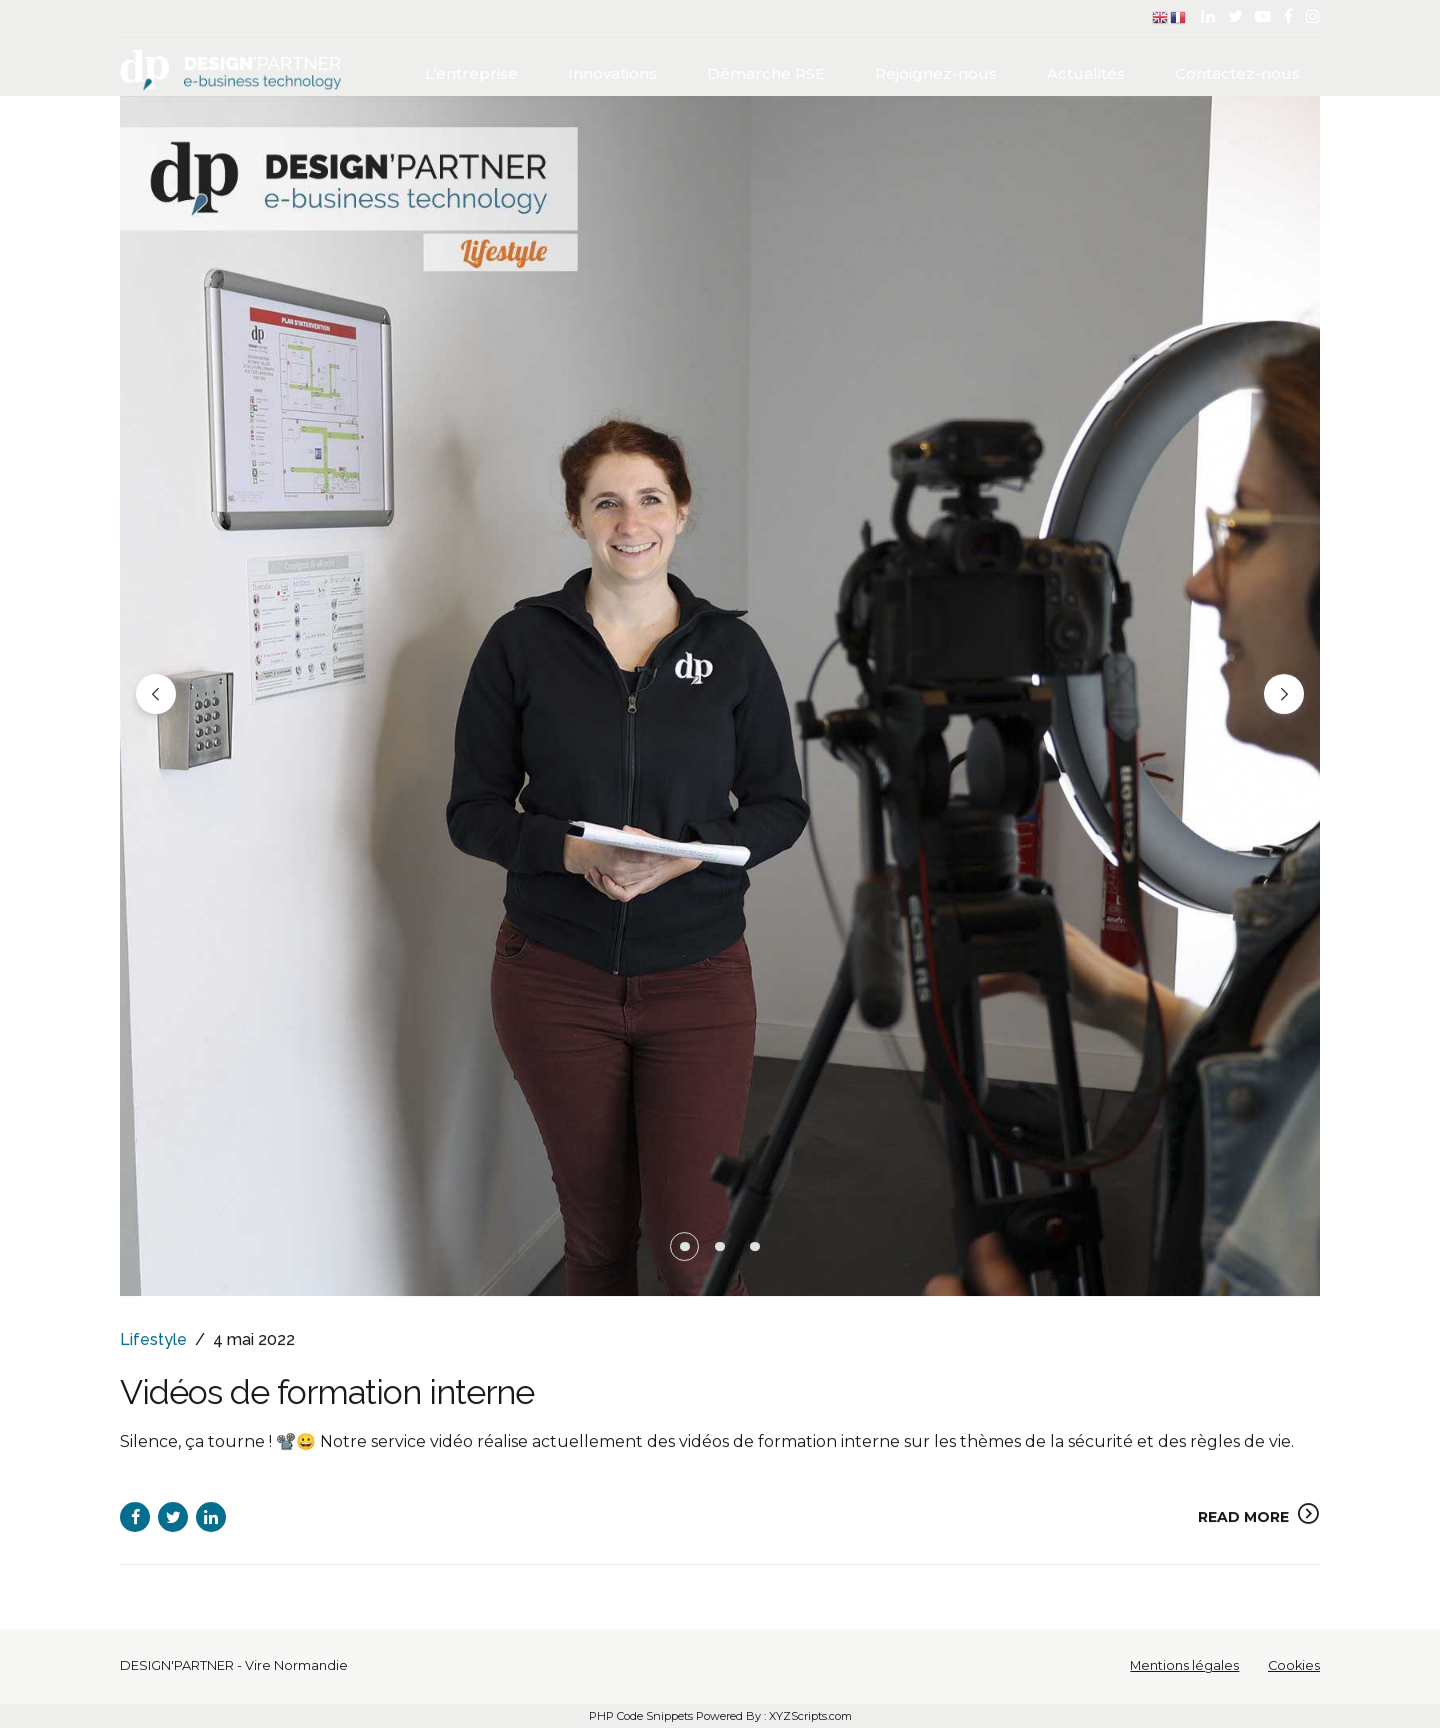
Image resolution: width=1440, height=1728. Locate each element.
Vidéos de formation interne (375, 1392)
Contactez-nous (1237, 70)
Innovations (612, 70)
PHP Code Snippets (641, 1716)
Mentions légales (1184, 1665)
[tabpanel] (720, 697)
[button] (156, 695)
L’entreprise (471, 70)
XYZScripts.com (810, 1716)
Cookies (1294, 1665)
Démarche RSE (766, 70)
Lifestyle (153, 1340)
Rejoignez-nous (936, 70)
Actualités (1086, 70)
